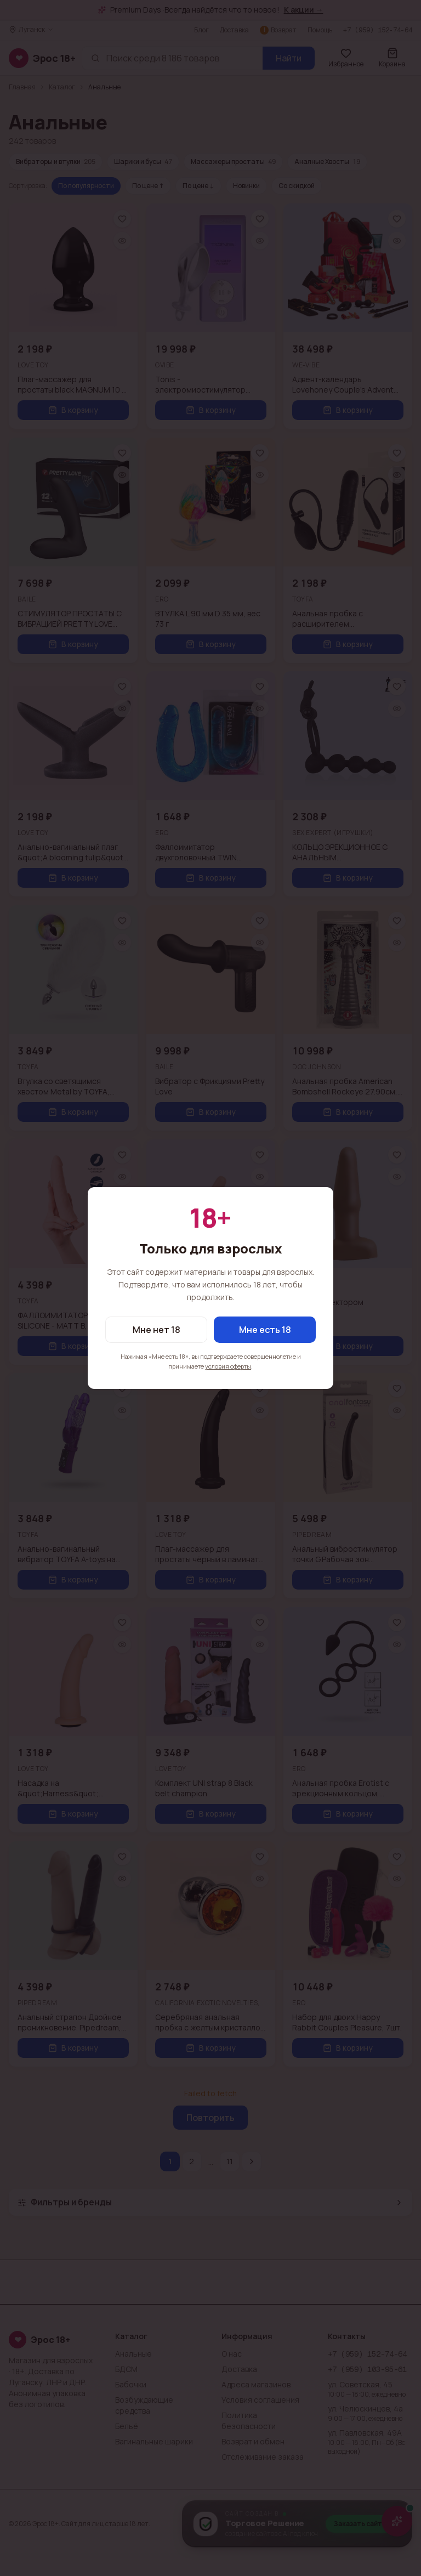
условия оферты (228, 1366)
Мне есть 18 (265, 1330)
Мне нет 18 (156, 1330)
